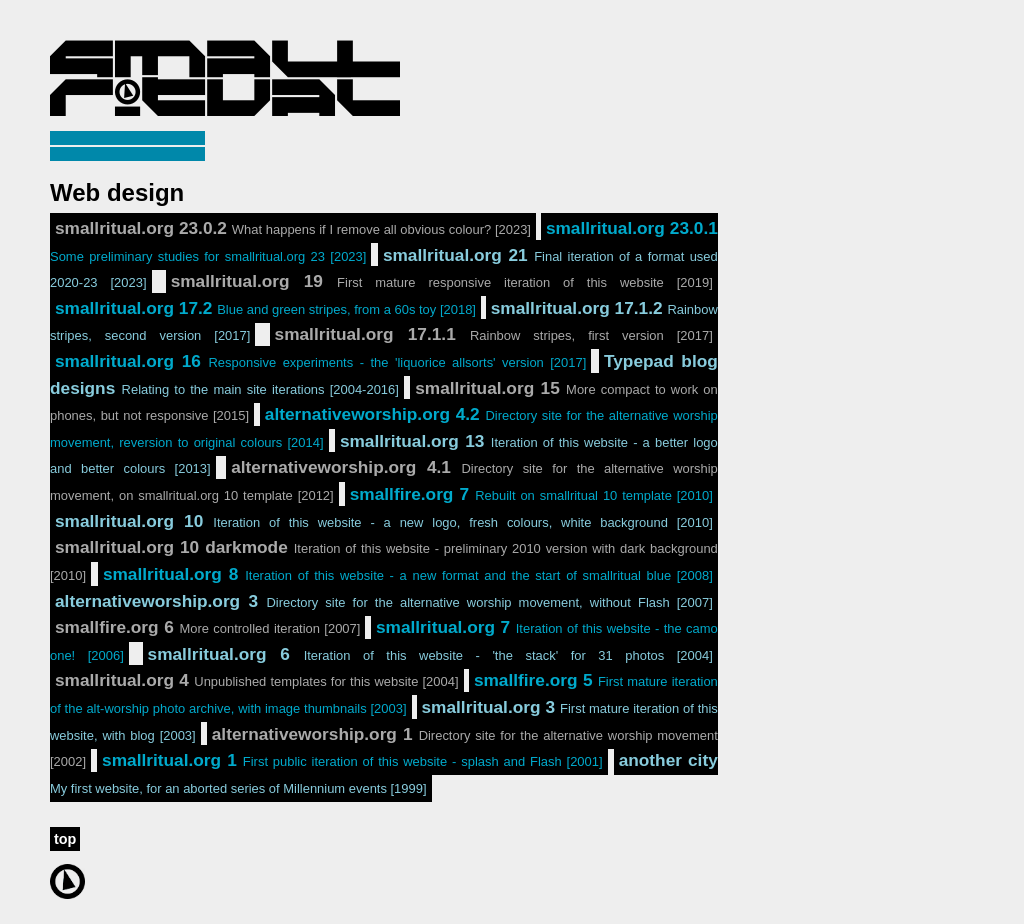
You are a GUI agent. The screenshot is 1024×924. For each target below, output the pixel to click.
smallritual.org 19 (442, 281)
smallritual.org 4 (257, 680)
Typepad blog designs (384, 374)
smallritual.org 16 (320, 361)
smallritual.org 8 (408, 574)
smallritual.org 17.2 (265, 308)
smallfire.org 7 (531, 494)
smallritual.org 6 (430, 654)
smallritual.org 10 (384, 521)
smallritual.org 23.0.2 (293, 228)
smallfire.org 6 (207, 627)
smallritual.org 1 (352, 760)
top (65, 839)
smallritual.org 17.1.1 (494, 334)
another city (384, 773)
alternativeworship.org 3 (384, 601)
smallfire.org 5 (384, 693)
